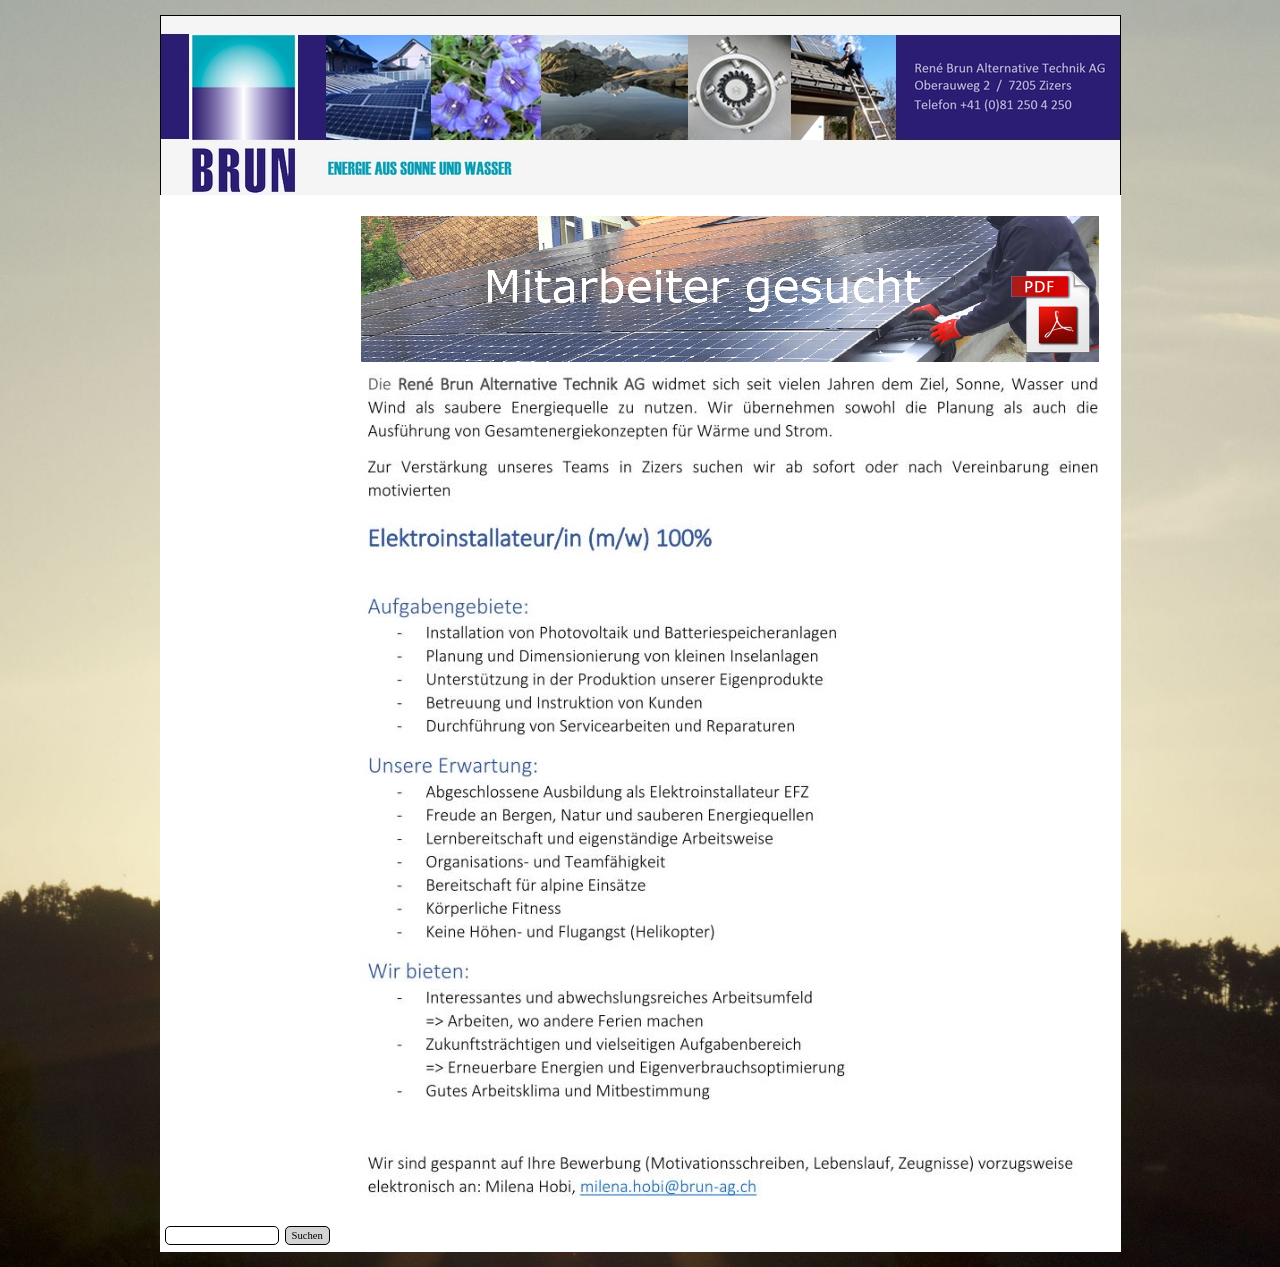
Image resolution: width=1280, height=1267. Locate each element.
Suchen (307, 1235)
